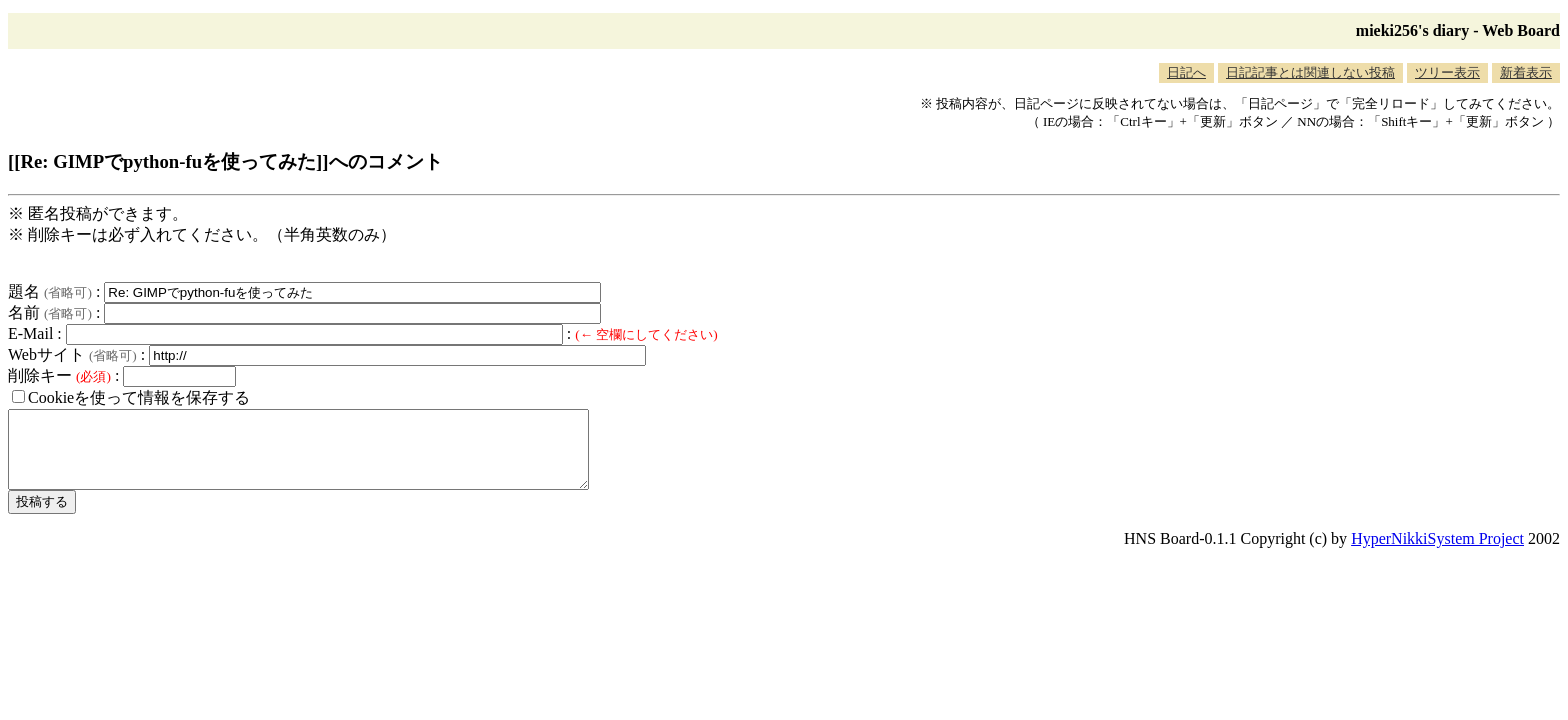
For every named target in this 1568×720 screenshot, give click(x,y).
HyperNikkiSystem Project (1437, 553)
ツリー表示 (1447, 72)
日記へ (1186, 72)
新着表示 (1526, 72)
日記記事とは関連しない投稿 (1310, 72)
